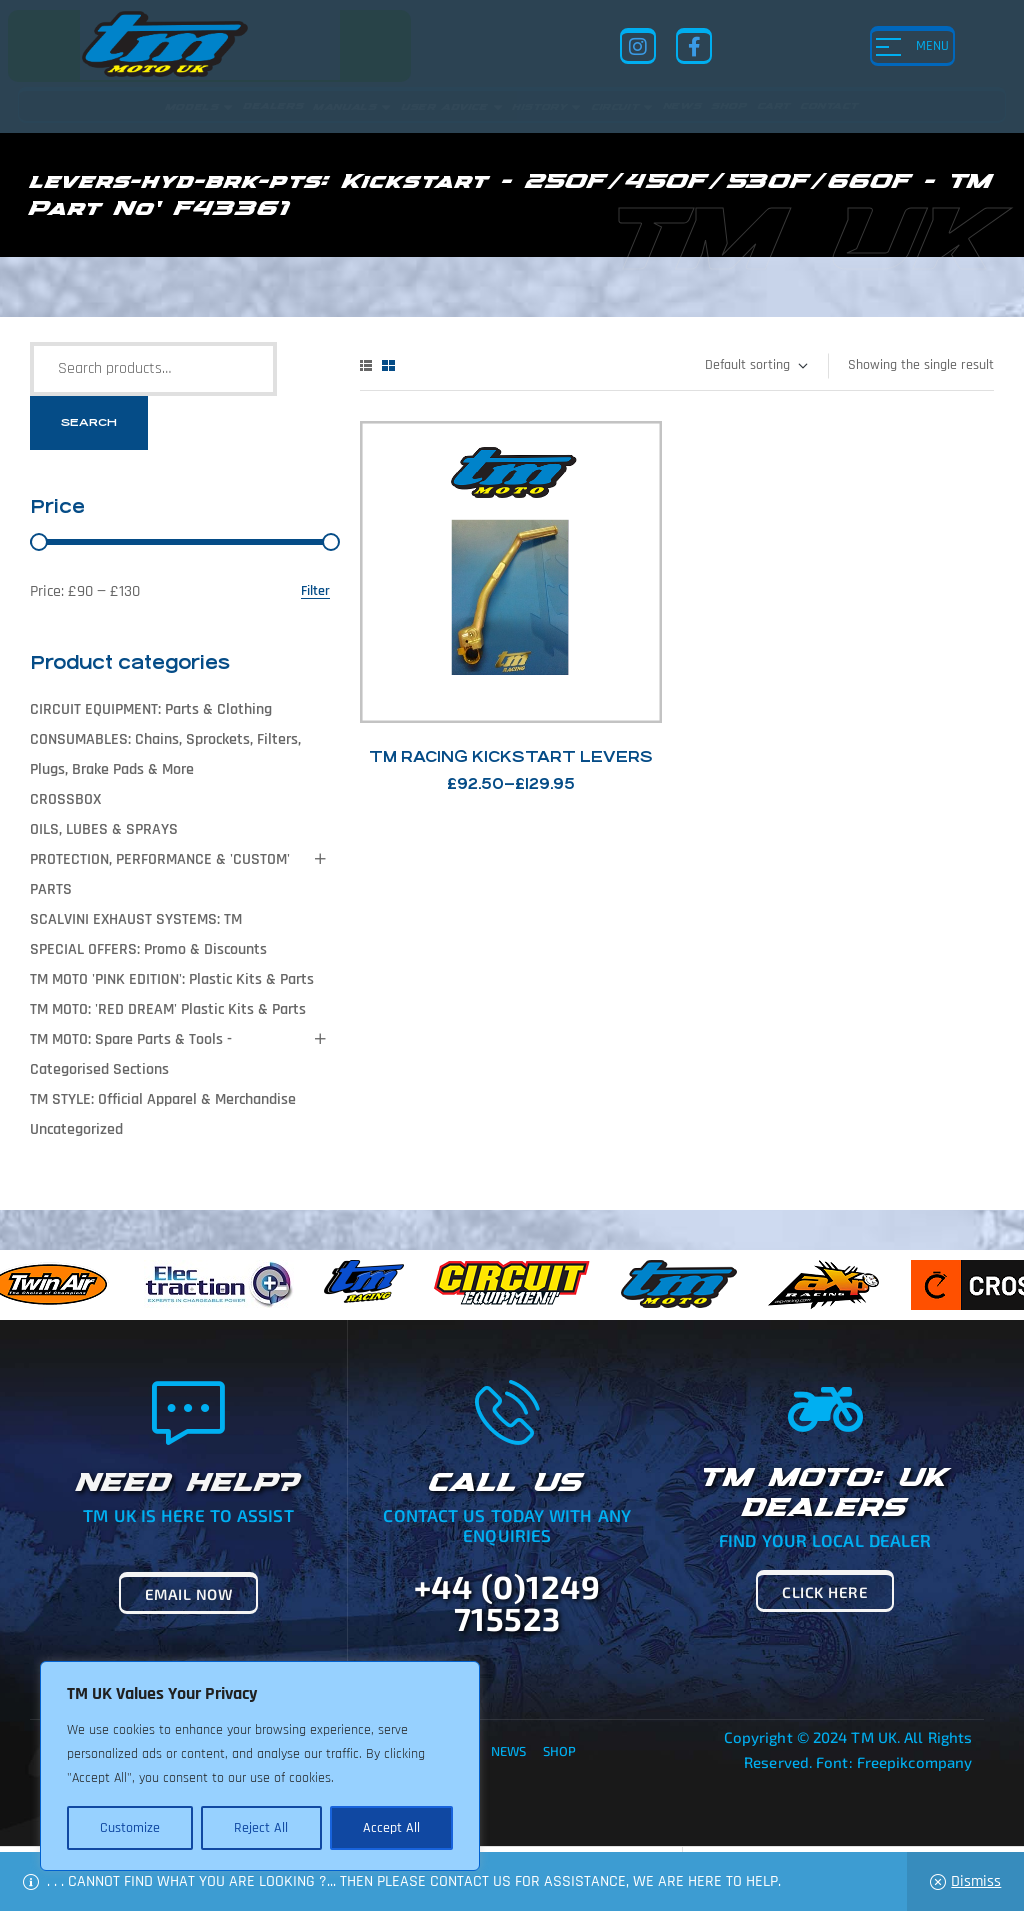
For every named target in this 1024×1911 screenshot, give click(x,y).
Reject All (261, 1828)
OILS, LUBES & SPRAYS (104, 829)
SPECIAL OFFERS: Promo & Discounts (148, 949)
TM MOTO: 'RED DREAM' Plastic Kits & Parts (168, 1009)
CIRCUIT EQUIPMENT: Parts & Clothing (151, 709)
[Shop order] (755, 366)
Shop (559, 1751)
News (508, 1751)
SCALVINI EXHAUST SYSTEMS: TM (136, 919)
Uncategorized (76, 1129)
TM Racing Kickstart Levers (511, 756)
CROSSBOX (65, 799)
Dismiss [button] (976, 1881)
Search (89, 422)
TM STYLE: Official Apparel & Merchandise (163, 1099)
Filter (315, 591)
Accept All (391, 1828)
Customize (130, 1828)
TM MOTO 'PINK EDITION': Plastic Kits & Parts (172, 979)
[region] (260, 1766)
